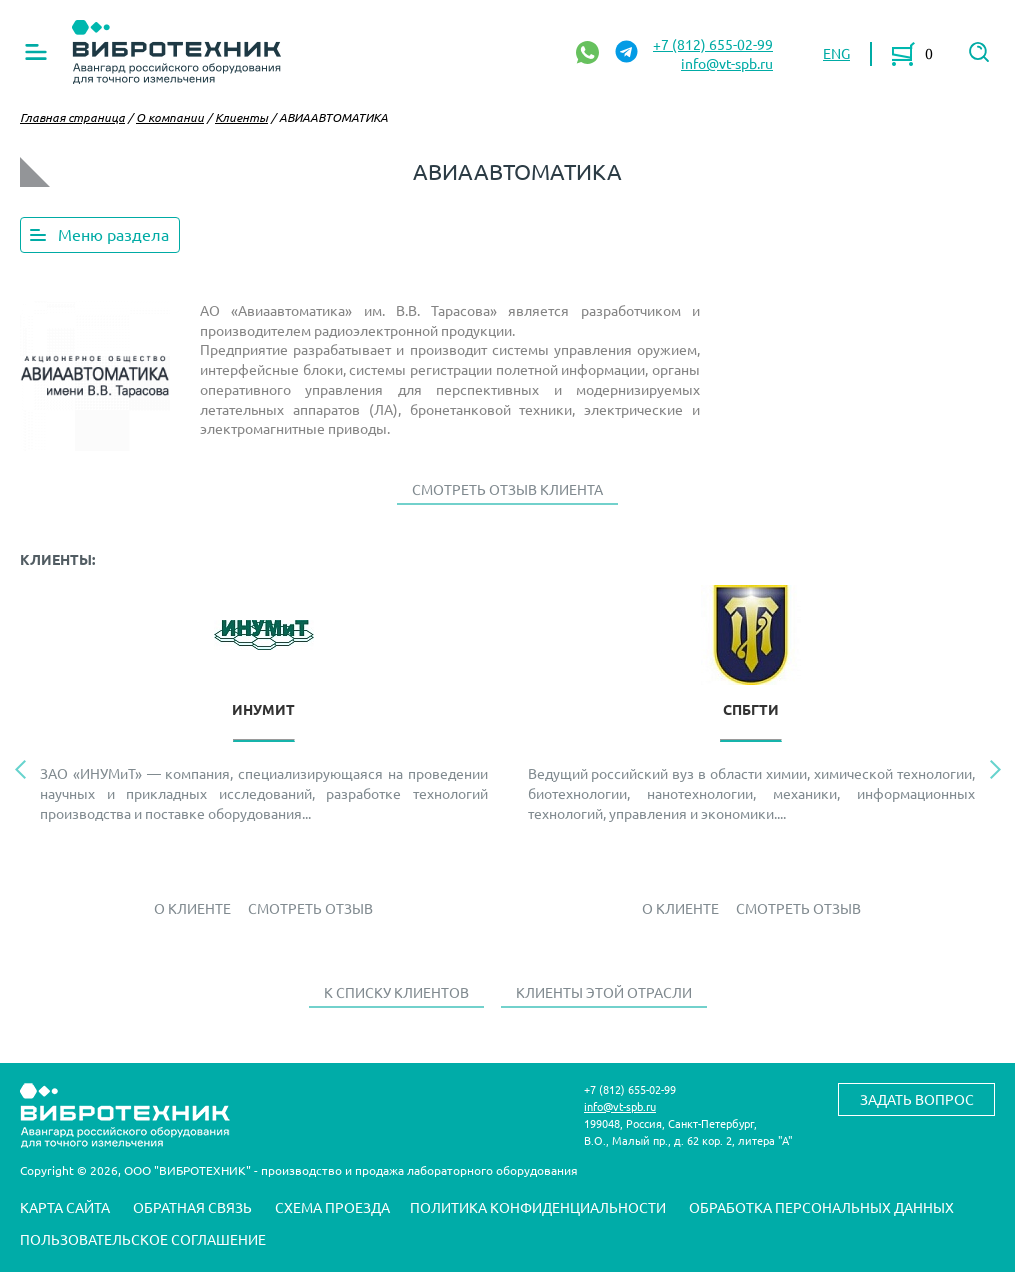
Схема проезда (332, 1207)
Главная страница (72, 117)
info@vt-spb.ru (727, 63)
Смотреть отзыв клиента (507, 489)
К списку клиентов (396, 992)
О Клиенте (192, 908)
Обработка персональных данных (821, 1207)
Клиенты (241, 117)
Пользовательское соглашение (143, 1239)
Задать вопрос (917, 1099)
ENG (836, 53)
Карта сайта (65, 1207)
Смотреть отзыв (310, 908)
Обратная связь (192, 1207)
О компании (170, 117)
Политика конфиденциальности (538, 1207)
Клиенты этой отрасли (604, 992)
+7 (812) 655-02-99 (713, 44)
